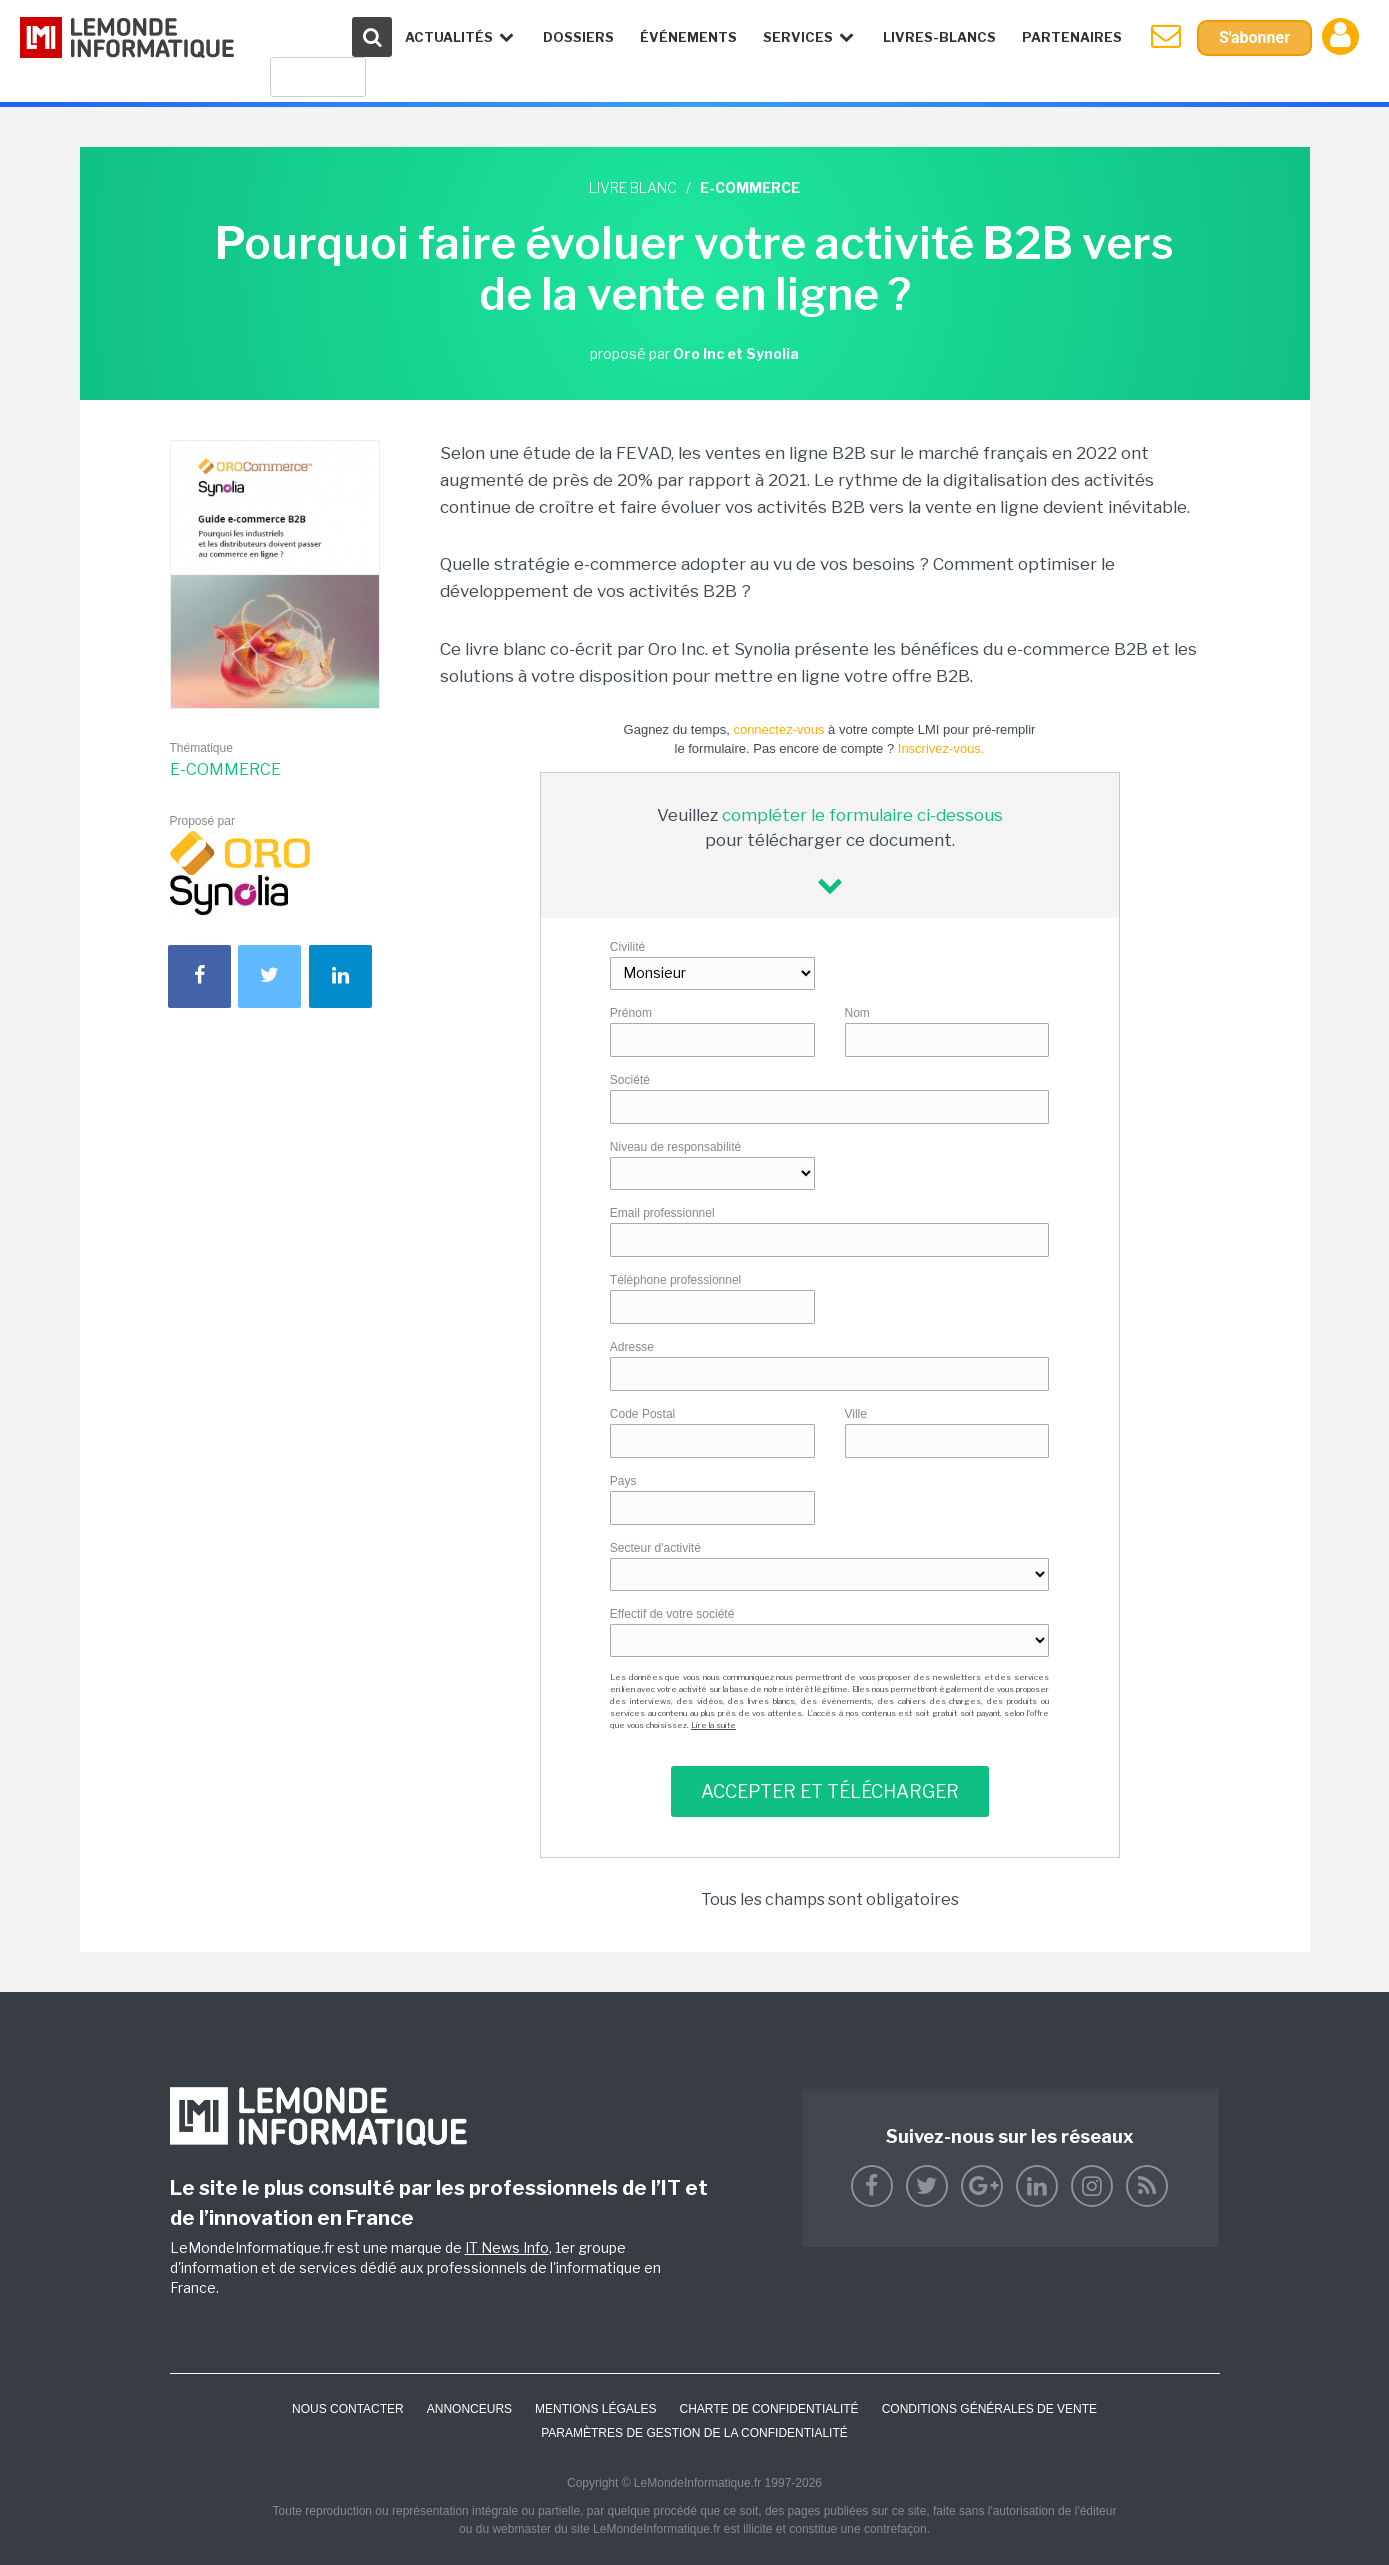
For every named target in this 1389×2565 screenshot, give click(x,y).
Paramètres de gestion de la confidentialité (694, 2433)
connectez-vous (778, 729)
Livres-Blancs (939, 37)
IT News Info (507, 2247)
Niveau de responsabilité (675, 1147)
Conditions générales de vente (989, 2409)
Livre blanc (633, 187)
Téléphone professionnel (675, 1280)
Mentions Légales (595, 2409)
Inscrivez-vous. (941, 748)
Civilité (627, 947)
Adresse (632, 1347)
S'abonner (1254, 37)
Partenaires (1072, 37)
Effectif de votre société (672, 1614)
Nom (857, 1013)
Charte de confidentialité (768, 2409)
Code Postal (642, 1414)
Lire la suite (713, 1725)
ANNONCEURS (469, 2409)
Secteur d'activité (655, 1548)
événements (688, 37)
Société (630, 1080)
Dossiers (578, 37)
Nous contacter (348, 2409)
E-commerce (225, 769)
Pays (623, 1481)
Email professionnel (662, 1213)
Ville (856, 1414)
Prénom (631, 1013)
